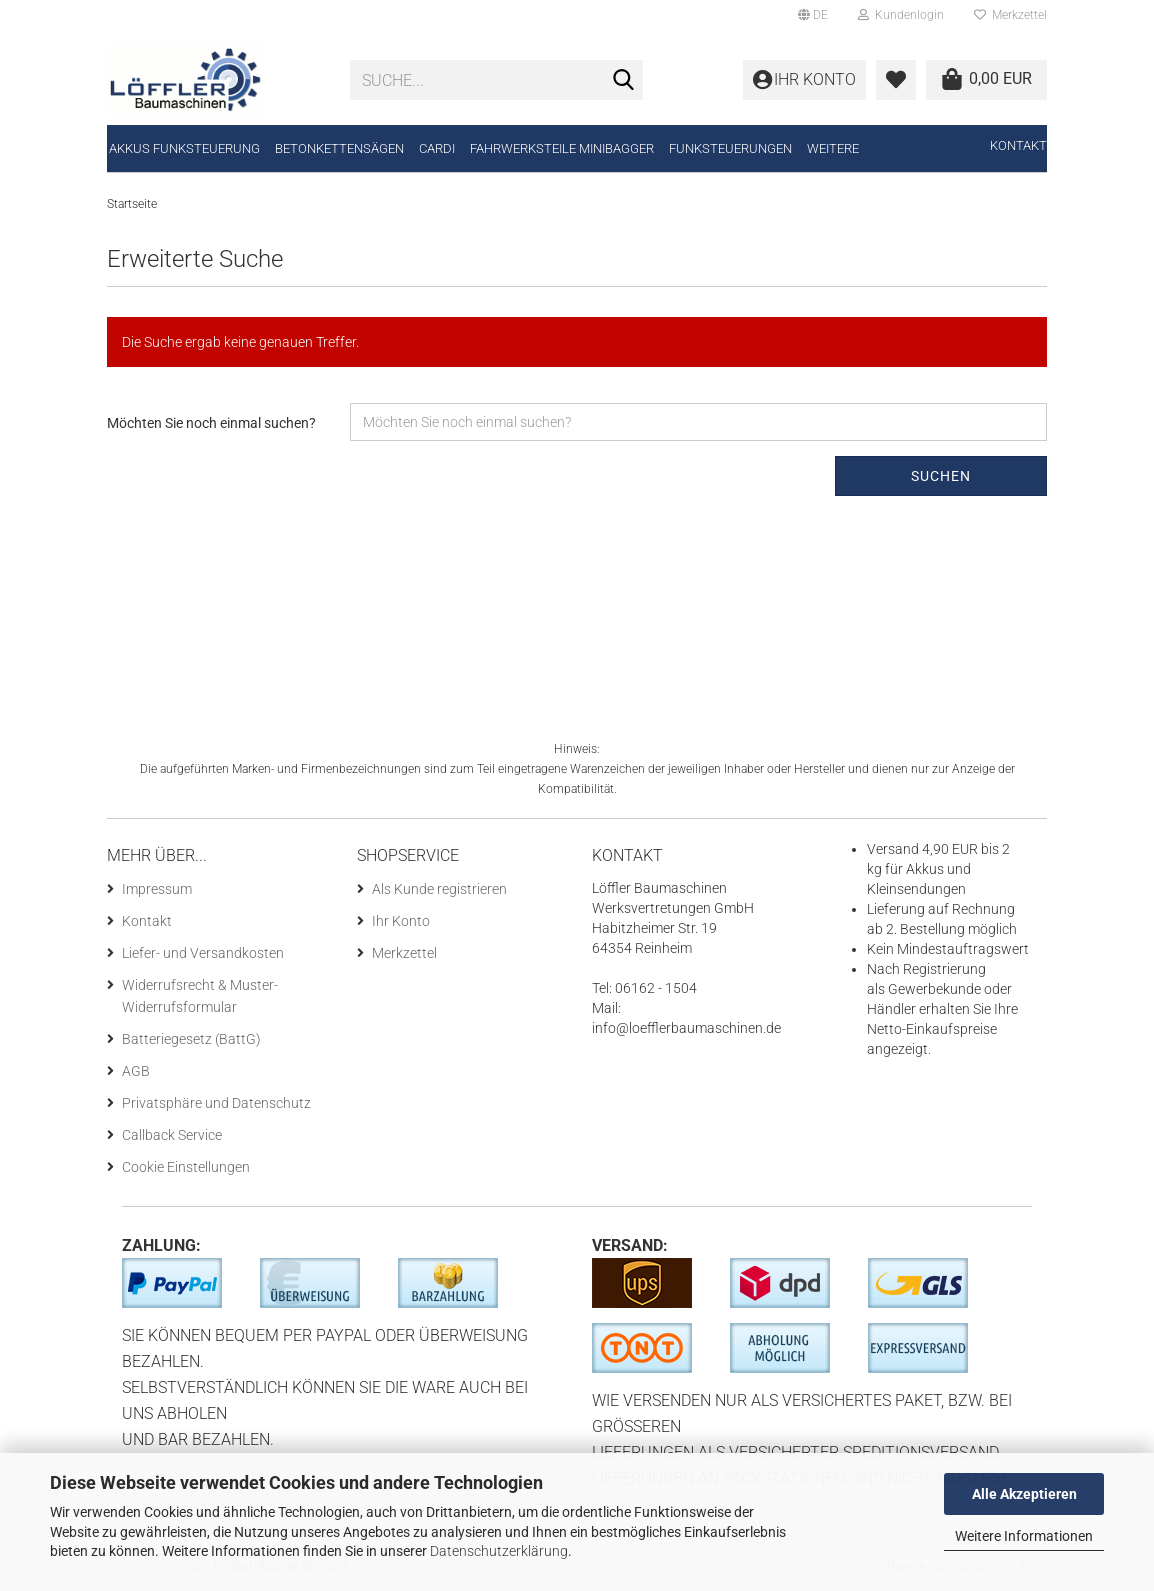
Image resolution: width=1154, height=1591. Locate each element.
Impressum (157, 889)
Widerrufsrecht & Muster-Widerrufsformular (200, 996)
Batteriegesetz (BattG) (191, 1039)
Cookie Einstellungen (186, 1167)
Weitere (833, 148)
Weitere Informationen (1024, 1536)
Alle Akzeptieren (1024, 1494)
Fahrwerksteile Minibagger (562, 148)
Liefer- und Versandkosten (203, 953)
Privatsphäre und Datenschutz (216, 1103)
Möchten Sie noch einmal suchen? (211, 423)
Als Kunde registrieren (439, 889)
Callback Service (172, 1135)
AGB (136, 1071)
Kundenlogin (901, 15)
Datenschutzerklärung (499, 1551)
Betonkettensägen (339, 148)
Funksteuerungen (730, 148)
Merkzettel (1010, 15)
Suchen (941, 476)
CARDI (437, 148)
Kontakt (1018, 145)
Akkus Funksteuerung (184, 148)
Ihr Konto (401, 921)
